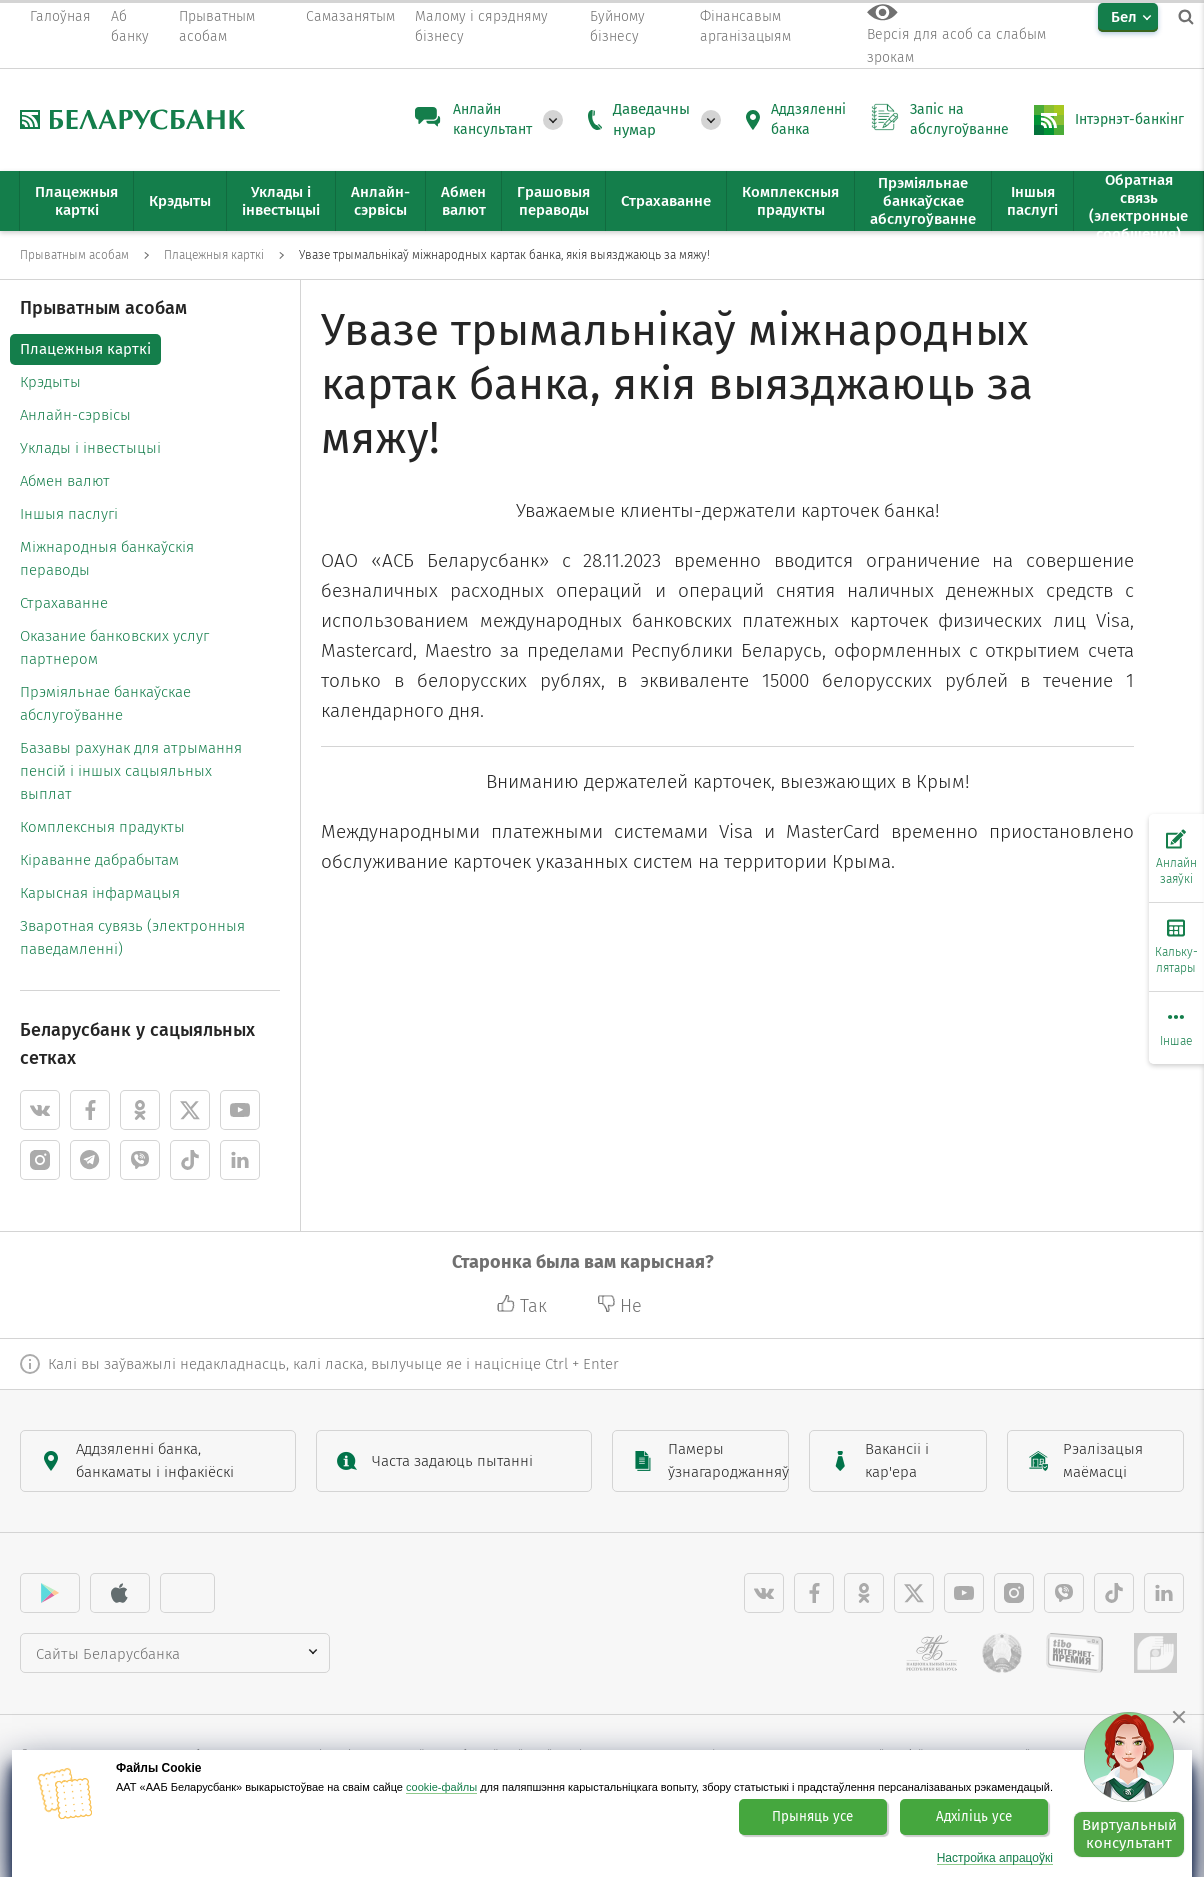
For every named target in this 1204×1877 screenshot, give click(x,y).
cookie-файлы (441, 1787)
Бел (1124, 17)
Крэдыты (50, 382)
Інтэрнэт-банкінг (1129, 119)
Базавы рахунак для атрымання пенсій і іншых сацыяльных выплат (131, 771)
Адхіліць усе (974, 1817)
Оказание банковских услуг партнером (114, 647)
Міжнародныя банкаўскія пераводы (107, 558)
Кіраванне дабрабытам (99, 860)
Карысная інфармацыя (100, 893)
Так (524, 1306)
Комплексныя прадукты (102, 827)
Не (619, 1306)
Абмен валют (65, 481)
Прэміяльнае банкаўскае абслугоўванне (105, 703)
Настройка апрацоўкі (995, 1858)
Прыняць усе (812, 1817)
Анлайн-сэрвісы (75, 415)
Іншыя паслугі (69, 514)
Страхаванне (64, 603)
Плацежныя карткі (85, 349)
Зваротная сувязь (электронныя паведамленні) (132, 937)
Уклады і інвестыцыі (90, 448)
